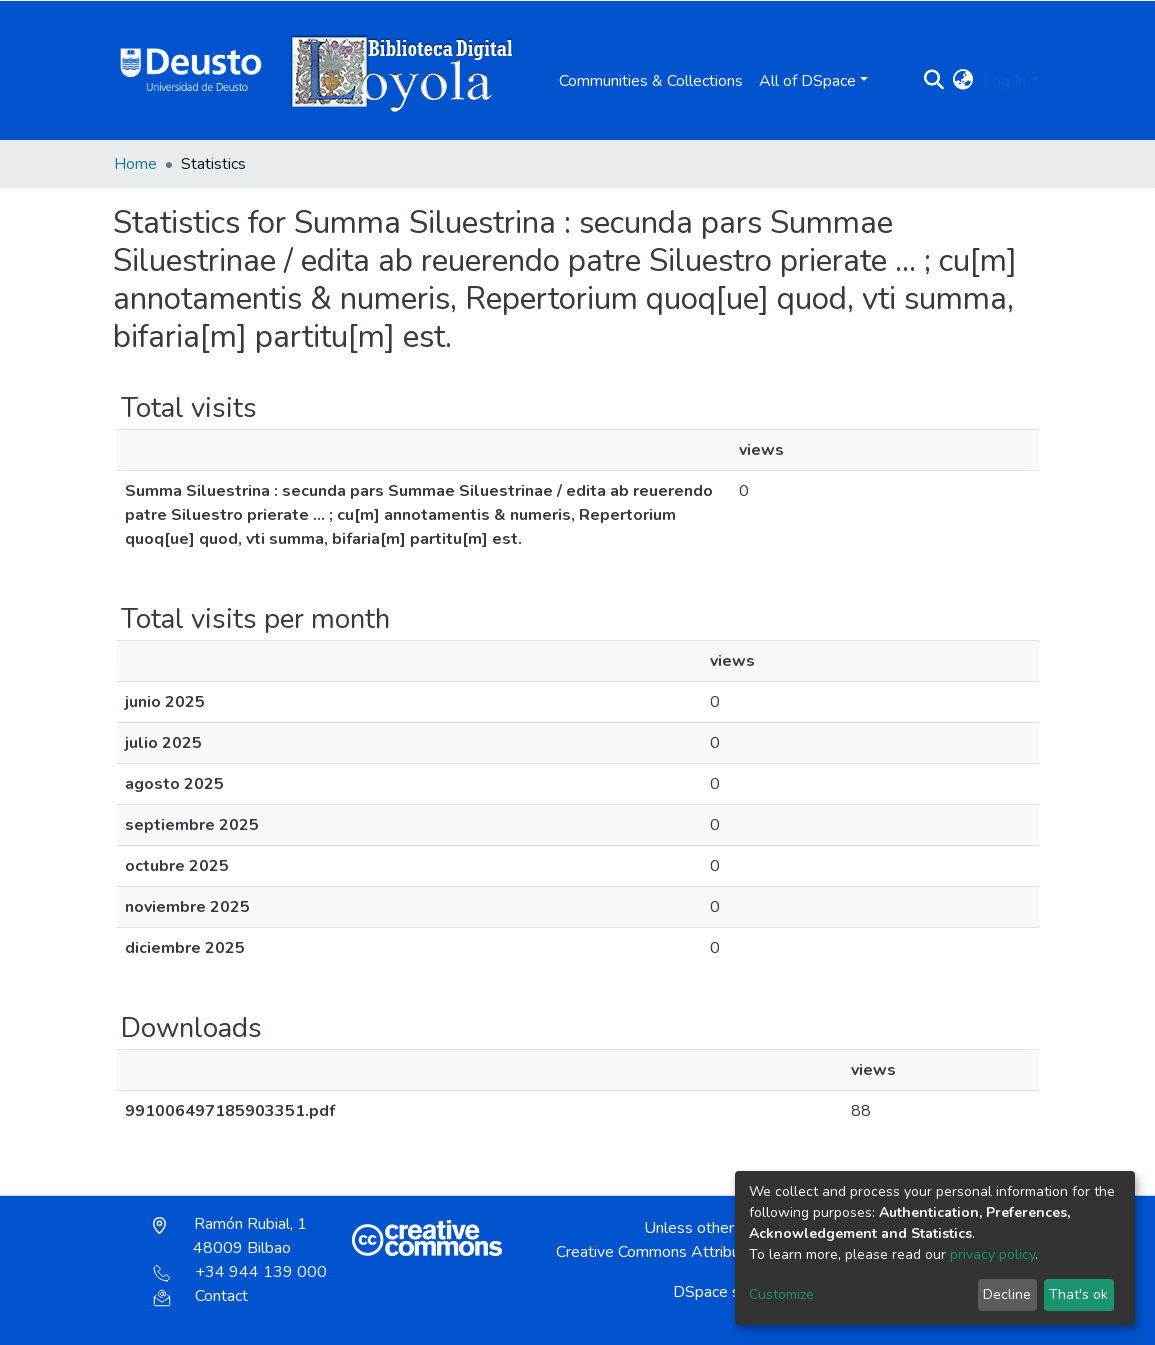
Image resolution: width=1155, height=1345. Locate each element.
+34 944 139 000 (240, 1272)
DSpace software (734, 1292)
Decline (1007, 1294)
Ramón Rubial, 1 (230, 1236)
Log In (1004, 81)
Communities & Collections (651, 81)
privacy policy (992, 1254)
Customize (781, 1294)
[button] (962, 81)
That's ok (1078, 1294)
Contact (200, 1296)
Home (135, 164)
